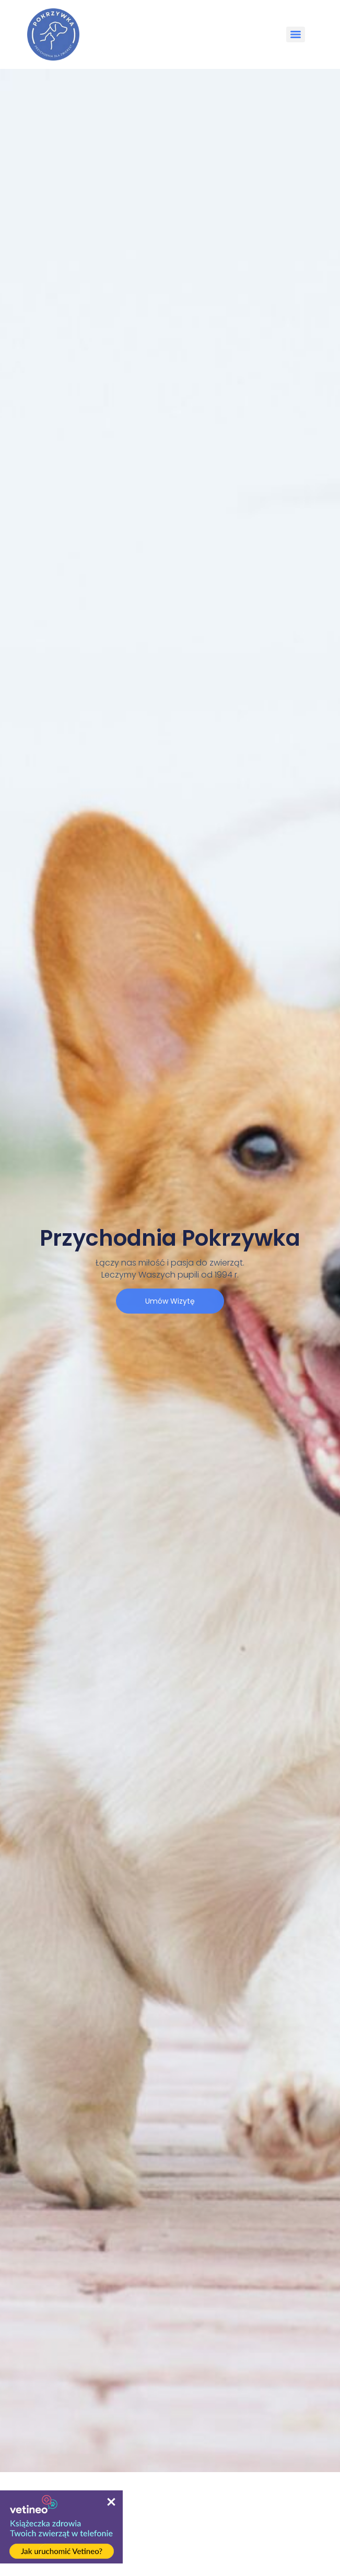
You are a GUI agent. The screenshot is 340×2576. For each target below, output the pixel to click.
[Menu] (295, 34)
